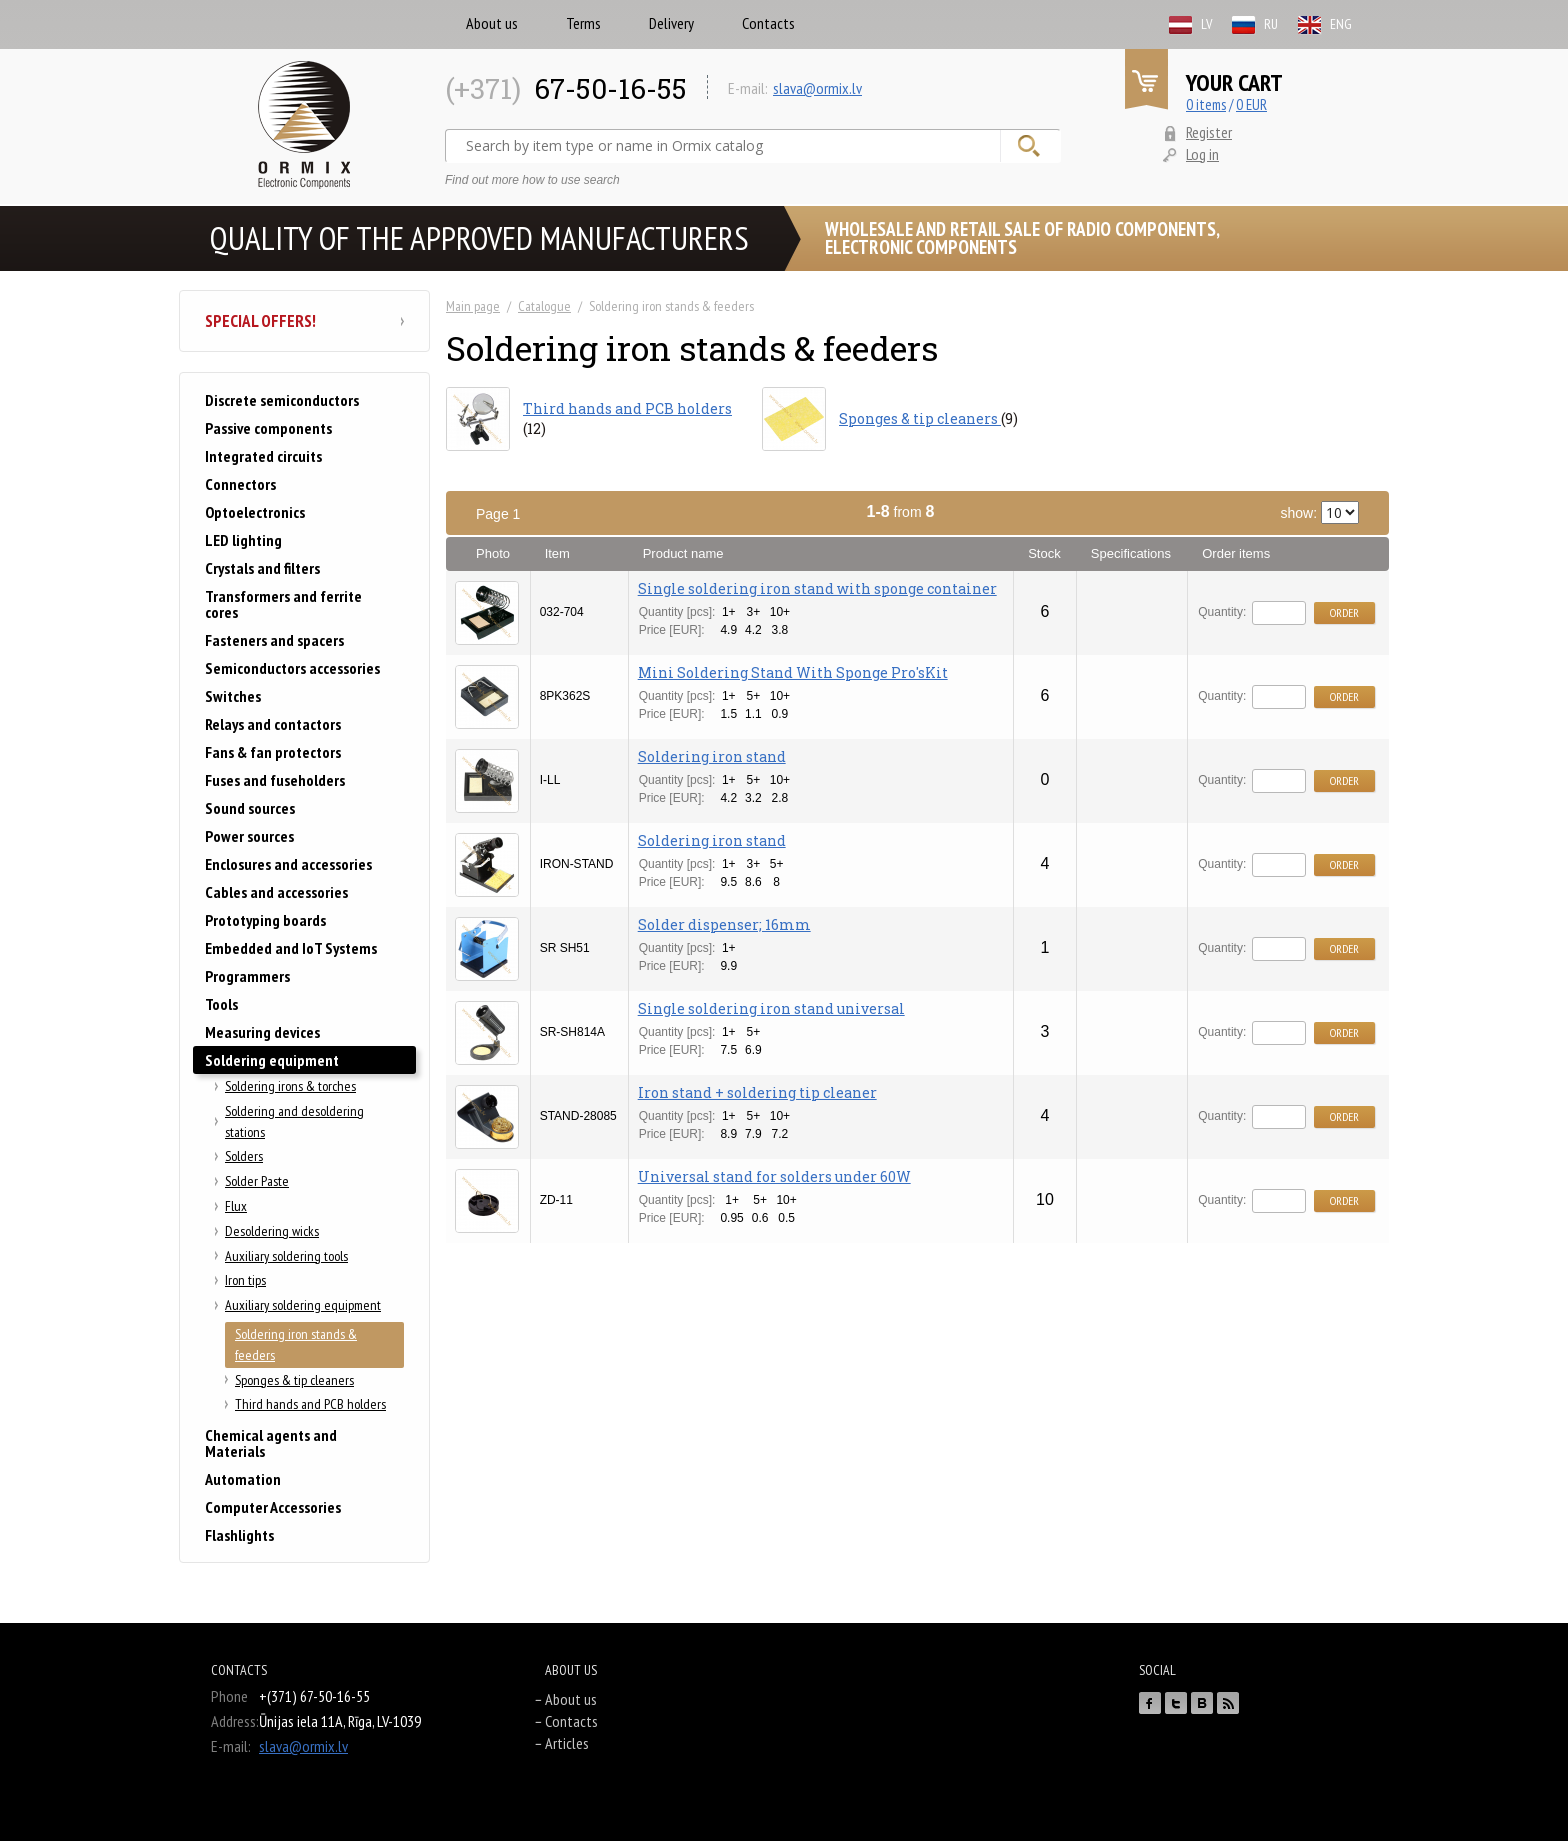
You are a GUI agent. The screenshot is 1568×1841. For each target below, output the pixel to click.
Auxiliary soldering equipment (303, 1305)
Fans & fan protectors (273, 752)
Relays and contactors (273, 724)
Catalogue (544, 306)
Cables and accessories (276, 892)
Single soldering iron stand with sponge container (817, 588)
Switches (233, 696)
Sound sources (250, 808)
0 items (1206, 104)
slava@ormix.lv (817, 88)
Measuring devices (262, 1032)
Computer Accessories (273, 1507)
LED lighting (243, 540)
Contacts (768, 23)
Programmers (247, 976)
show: (1320, 512)
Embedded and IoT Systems (291, 948)
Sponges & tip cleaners (294, 1380)
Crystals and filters (262, 568)
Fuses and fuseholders (275, 780)
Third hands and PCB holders (310, 1404)
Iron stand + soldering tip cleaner (757, 1092)
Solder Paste (257, 1181)
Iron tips (245, 1280)
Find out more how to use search (532, 180)
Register (1209, 132)
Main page (473, 306)
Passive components (268, 428)
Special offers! (304, 321)
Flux (236, 1206)
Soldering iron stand (712, 756)
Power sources (249, 836)
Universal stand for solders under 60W (774, 1176)
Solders (244, 1156)
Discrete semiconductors (282, 400)
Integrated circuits (263, 456)
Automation (243, 1479)
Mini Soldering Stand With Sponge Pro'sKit (793, 672)
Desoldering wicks (272, 1231)
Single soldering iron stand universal (771, 1008)
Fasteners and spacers (274, 640)
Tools (221, 1004)
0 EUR (1251, 104)
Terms (583, 23)
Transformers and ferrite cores (283, 604)
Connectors (240, 484)
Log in (1202, 154)
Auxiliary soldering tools (286, 1256)
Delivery (671, 23)
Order (1344, 612)
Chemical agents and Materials (271, 1443)
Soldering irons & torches (290, 1086)
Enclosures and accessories (288, 864)
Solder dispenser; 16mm (724, 924)
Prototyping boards (265, 920)
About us (492, 23)
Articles (567, 1743)
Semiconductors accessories (292, 668)
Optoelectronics (255, 512)
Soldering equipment (272, 1060)
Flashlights (239, 1535)
